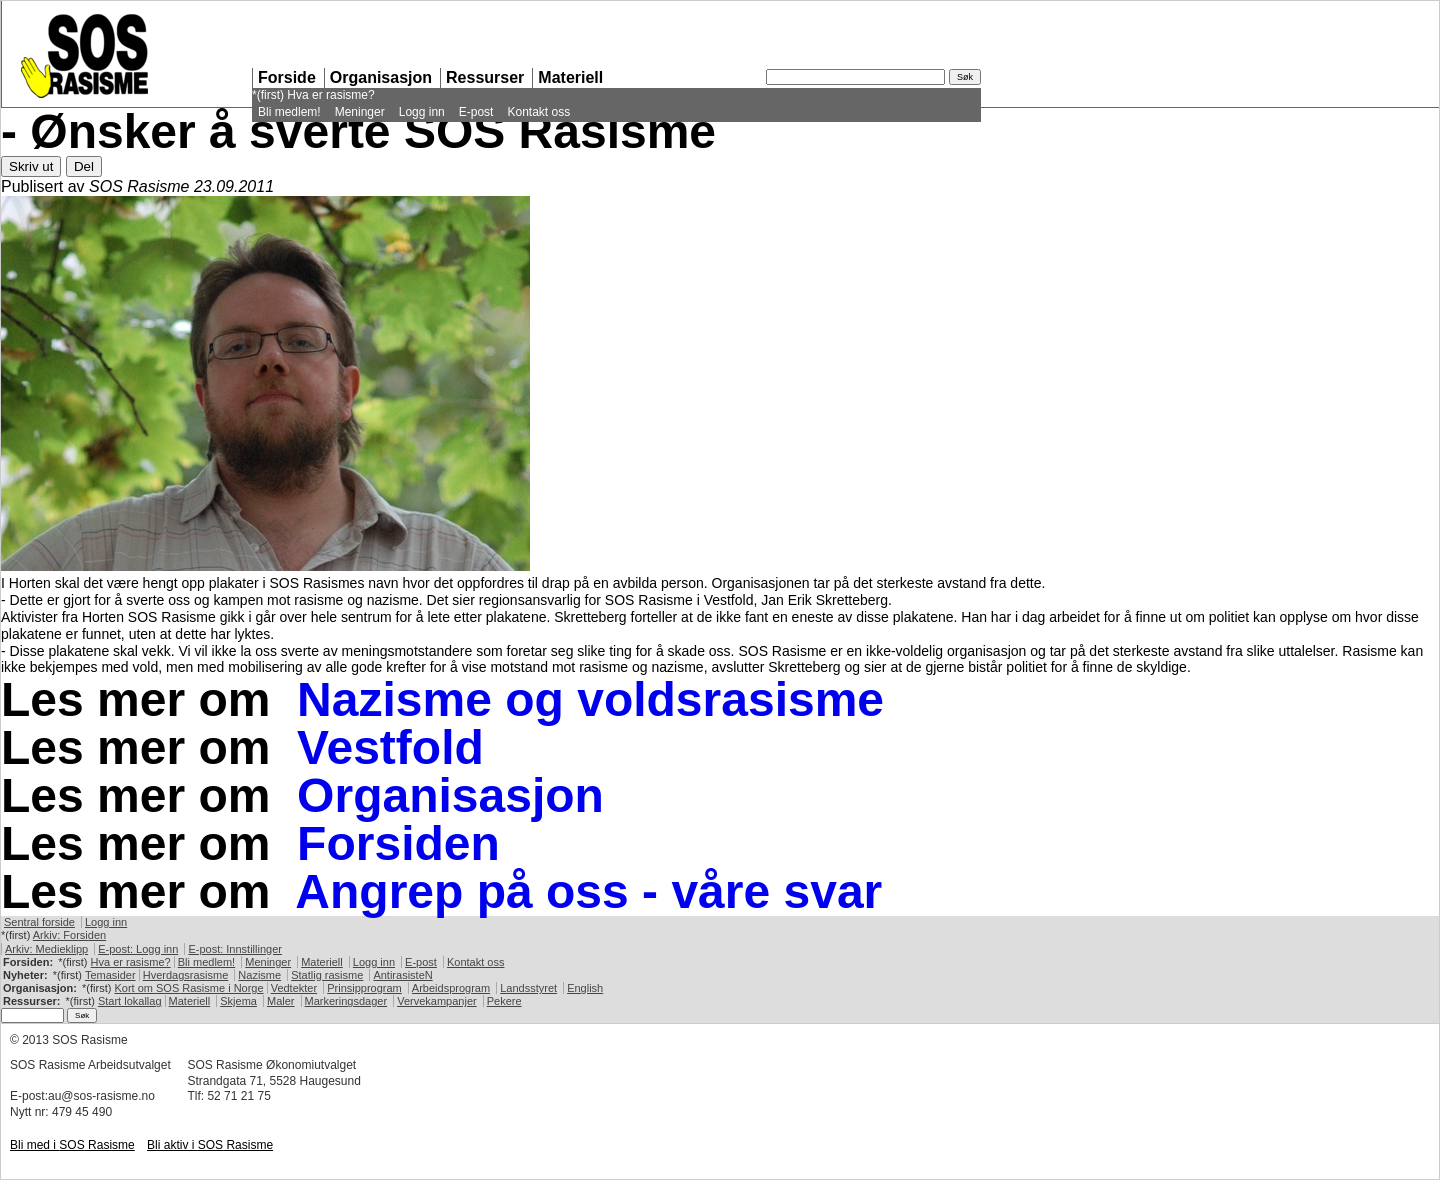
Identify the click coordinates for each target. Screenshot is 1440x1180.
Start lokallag (130, 1001)
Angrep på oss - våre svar (588, 891)
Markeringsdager (346, 1001)
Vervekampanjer (437, 1001)
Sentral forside (39, 922)
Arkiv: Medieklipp (46, 949)
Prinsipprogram (364, 988)
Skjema (238, 1001)
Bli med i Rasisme (72, 1145)
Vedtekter (294, 988)
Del (84, 166)
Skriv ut (31, 166)
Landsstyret (528, 988)
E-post (476, 112)
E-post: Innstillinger (235, 949)
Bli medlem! (289, 112)
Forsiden (398, 843)
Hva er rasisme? (330, 95)
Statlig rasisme (327, 975)
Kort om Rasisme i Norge (188, 988)
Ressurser (485, 77)
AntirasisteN (402, 975)
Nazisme (259, 975)
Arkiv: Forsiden (69, 935)
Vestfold (390, 747)
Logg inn (422, 112)
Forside (287, 77)
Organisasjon (381, 77)
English (585, 988)
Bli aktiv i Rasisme (210, 1145)
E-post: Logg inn (138, 949)
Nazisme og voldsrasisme (590, 699)
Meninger (360, 112)
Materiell (570, 77)
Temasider (110, 975)
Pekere (504, 1001)
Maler (281, 1001)
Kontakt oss (538, 112)
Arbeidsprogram (451, 988)
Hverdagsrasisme (186, 975)
